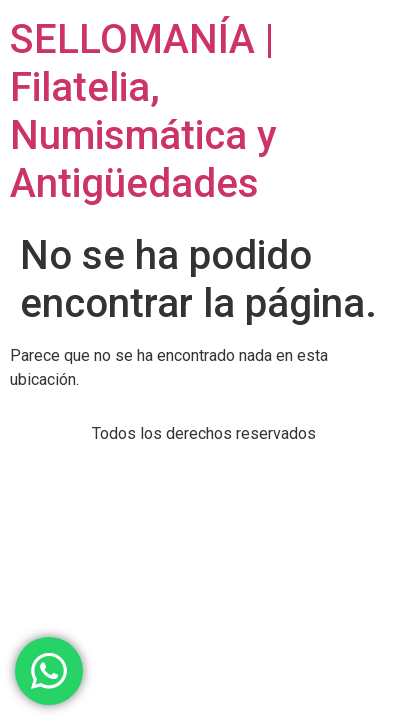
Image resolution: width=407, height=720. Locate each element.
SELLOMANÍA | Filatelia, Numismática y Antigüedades (143, 111)
